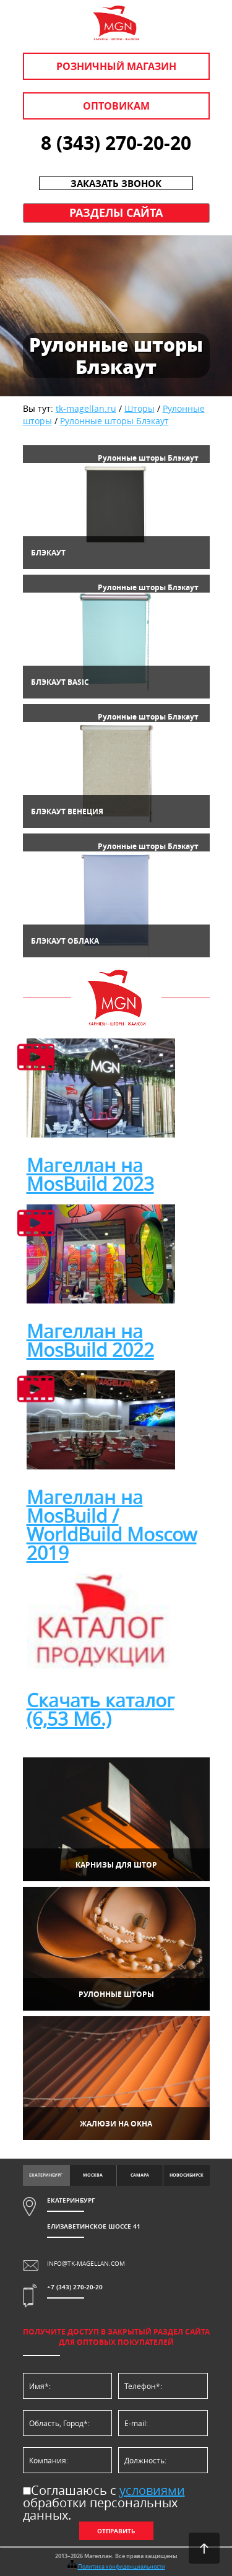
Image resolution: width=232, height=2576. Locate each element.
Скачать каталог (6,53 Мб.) (100, 1709)
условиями (152, 2490)
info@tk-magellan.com (86, 2264)
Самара (140, 2175)
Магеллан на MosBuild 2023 (90, 1174)
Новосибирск (187, 2175)
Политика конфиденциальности (121, 2566)
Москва (93, 2175)
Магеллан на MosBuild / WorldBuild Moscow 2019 (112, 1525)
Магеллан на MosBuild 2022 (90, 1340)
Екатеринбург (45, 2175)
